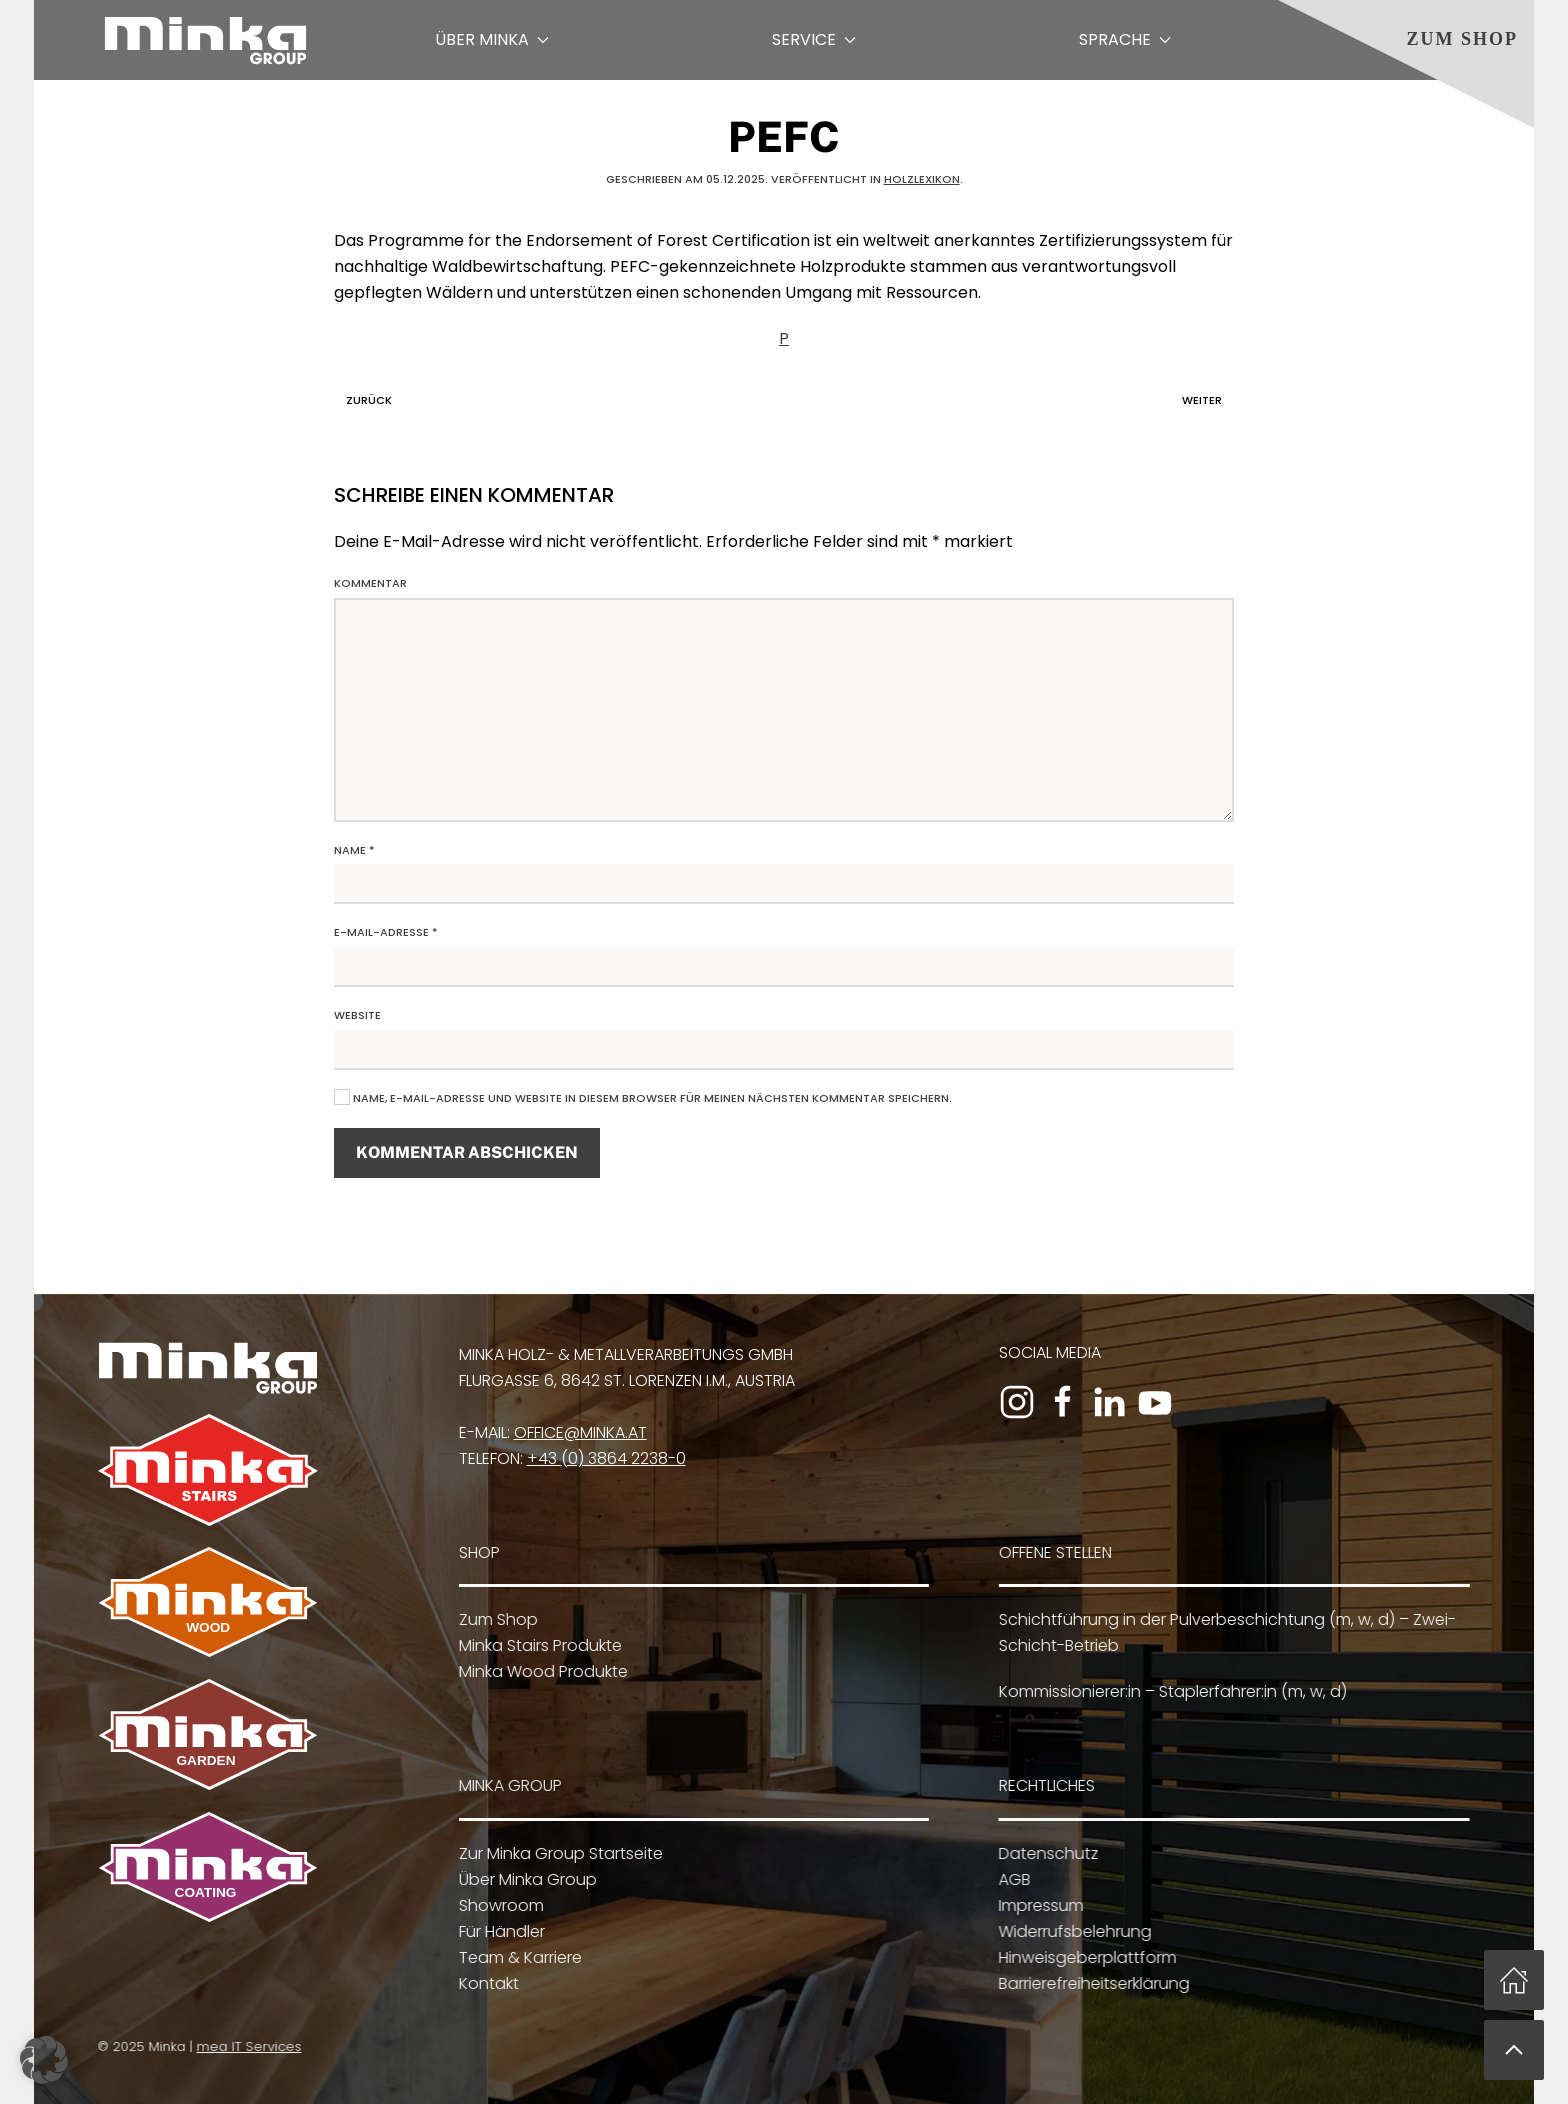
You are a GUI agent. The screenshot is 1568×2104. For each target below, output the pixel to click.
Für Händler (495, 1931)
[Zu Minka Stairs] (203, 1468)
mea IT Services (244, 2046)
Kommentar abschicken (467, 1152)
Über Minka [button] (492, 39)
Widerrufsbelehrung (1068, 1931)
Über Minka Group (521, 1879)
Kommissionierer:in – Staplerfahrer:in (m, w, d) (1167, 1691)
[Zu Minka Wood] (203, 1600)
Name (354, 850)
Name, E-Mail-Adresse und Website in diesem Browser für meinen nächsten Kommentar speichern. (643, 1098)
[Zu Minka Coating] (203, 1865)
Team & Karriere (513, 1957)
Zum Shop (1462, 39)
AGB (1008, 1879)
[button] (1514, 2050)
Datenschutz (1042, 1853)
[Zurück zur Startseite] (205, 40)
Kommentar (370, 583)
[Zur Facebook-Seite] (1058, 1402)
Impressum (1034, 1905)
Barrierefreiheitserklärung (1087, 1983)
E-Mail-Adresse (386, 932)
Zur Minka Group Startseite (554, 1853)
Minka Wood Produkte (536, 1671)
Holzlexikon (922, 179)
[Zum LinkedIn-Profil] (1104, 1402)
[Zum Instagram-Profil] (1012, 1402)
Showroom (494, 1905)
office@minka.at (574, 1432)
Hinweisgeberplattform (1081, 1957)
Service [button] (814, 39)
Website (357, 1015)
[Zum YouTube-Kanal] (1150, 1402)
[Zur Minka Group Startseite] (203, 1367)
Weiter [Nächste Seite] (1207, 400)
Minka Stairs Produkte (533, 1645)
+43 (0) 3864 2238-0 (600, 1458)
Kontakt (482, 1983)
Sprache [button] (1125, 39)
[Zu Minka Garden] (203, 1733)
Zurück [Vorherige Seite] (364, 400)
